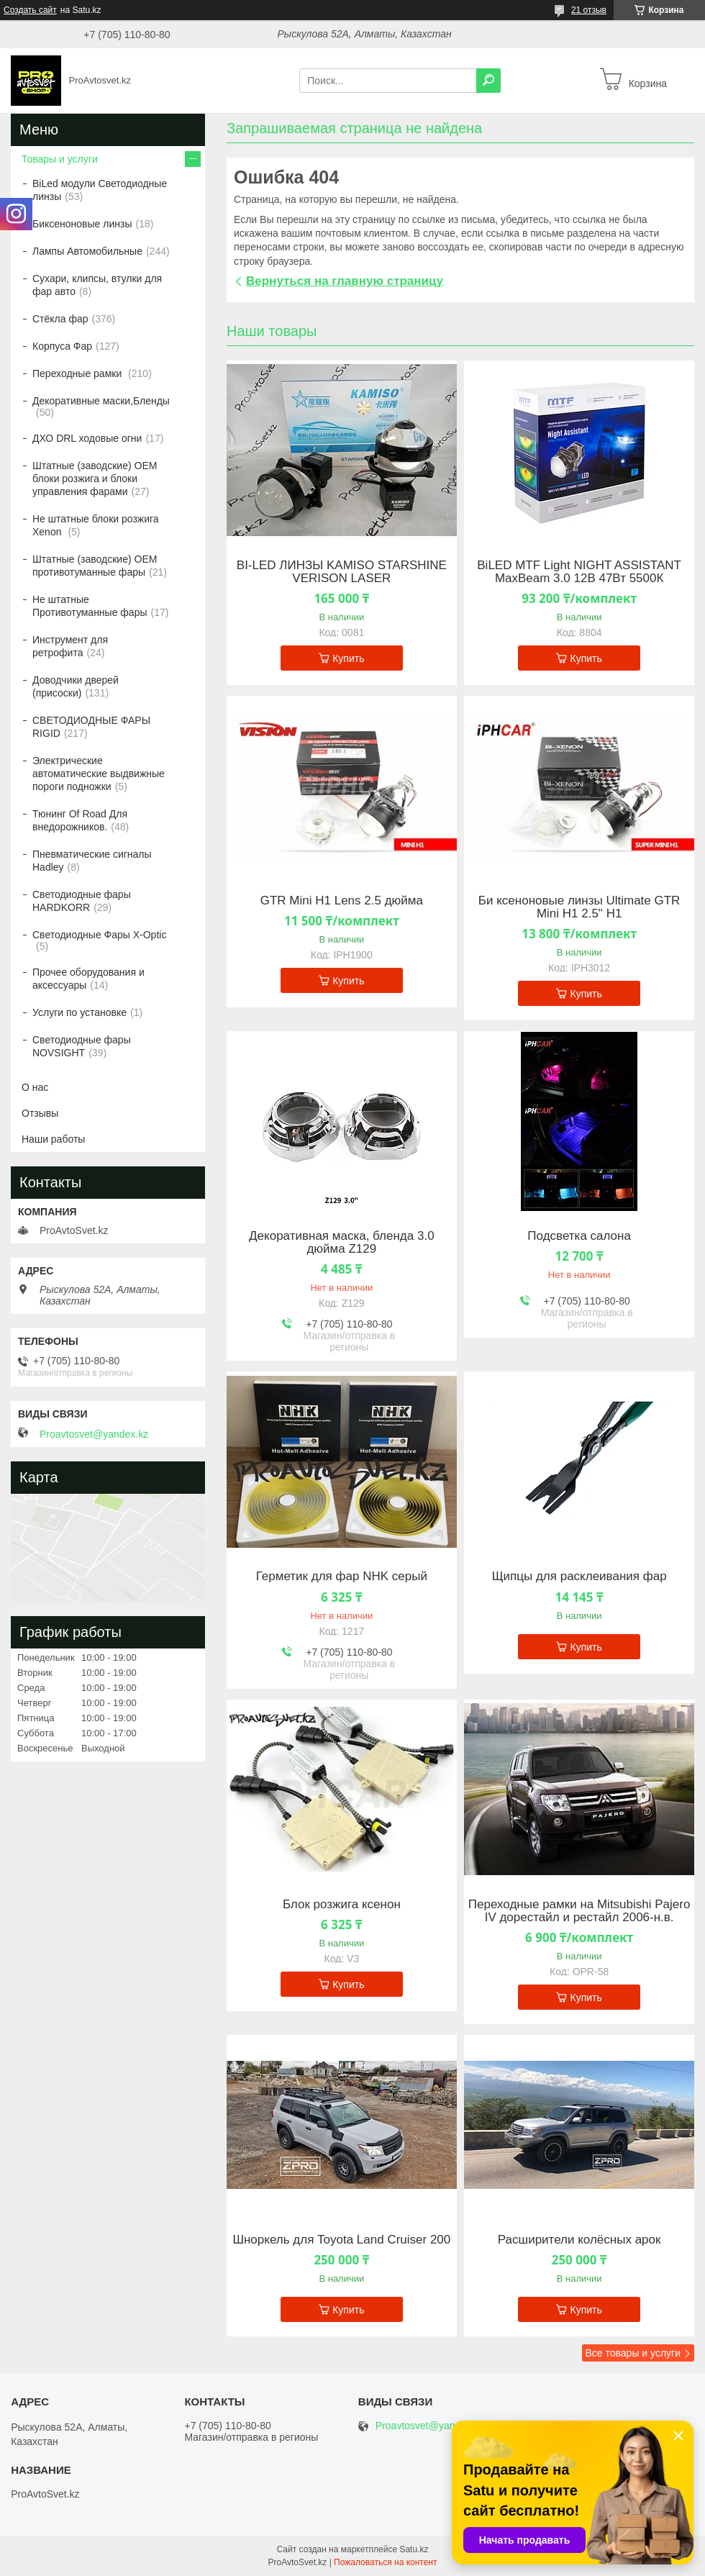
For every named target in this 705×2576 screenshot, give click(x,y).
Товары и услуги (60, 159)
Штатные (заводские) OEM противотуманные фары (94, 565)
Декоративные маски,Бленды (101, 401)
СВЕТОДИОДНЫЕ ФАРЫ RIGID (91, 727)
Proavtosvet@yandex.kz (94, 1434)
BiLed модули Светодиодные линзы (99, 190)
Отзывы (40, 1113)
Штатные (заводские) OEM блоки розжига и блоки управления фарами (94, 478)
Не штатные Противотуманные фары (89, 606)
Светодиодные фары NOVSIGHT (81, 1046)
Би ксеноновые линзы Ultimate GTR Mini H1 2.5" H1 (579, 907)
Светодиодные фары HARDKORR (81, 901)
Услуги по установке (79, 1012)
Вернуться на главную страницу (344, 281)
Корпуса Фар (62, 346)
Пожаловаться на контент (385, 2562)
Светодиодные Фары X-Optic (99, 934)
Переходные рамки (78, 373)
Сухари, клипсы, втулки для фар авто (97, 285)
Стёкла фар (60, 319)
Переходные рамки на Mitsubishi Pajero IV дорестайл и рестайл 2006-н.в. (579, 1911)
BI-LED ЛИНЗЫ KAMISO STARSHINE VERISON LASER (342, 572)
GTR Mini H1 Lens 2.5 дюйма (341, 900)
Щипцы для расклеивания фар (579, 1576)
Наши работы (53, 1139)
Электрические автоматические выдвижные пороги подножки (98, 773)
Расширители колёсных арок (579, 2239)
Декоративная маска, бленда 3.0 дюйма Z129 (342, 1243)
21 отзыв (588, 10)
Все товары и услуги (633, 2353)
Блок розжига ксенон (342, 1904)
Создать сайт (30, 10)
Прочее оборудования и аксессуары (88, 978)
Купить (348, 658)
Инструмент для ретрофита (70, 646)
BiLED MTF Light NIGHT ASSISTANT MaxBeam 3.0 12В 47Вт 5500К (579, 572)
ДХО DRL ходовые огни (87, 438)
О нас (35, 1087)
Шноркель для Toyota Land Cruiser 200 (341, 2239)
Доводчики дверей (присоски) (75, 686)
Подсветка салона (579, 1236)
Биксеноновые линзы (82, 224)
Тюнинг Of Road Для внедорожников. (79, 820)
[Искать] (488, 80)
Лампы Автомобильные (87, 251)
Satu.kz (413, 2549)
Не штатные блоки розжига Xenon (95, 525)
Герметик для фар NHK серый (341, 1576)
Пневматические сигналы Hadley (92, 860)
